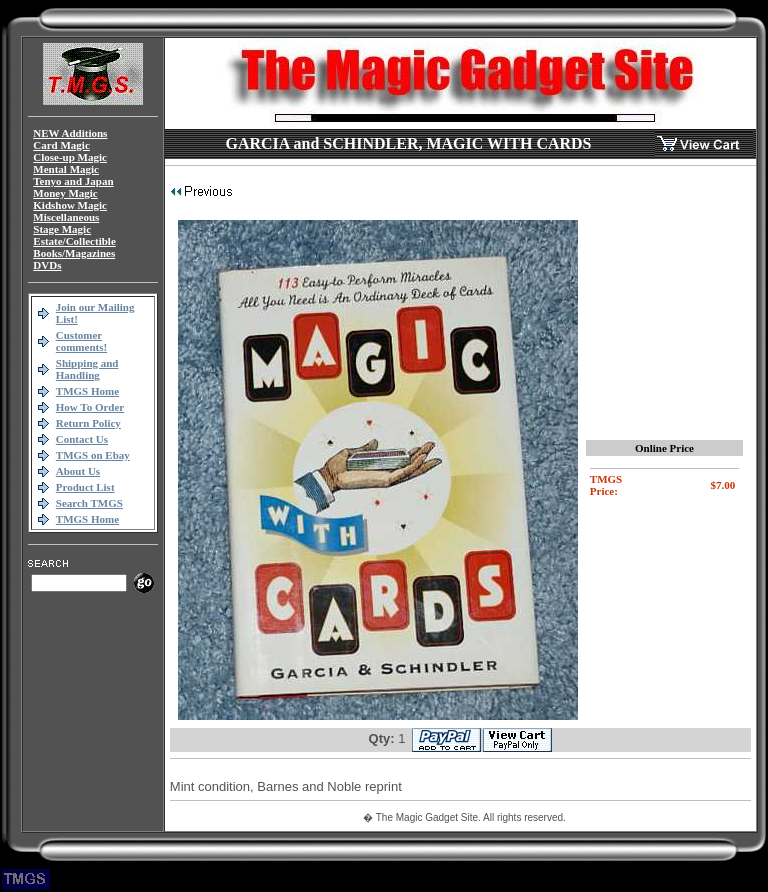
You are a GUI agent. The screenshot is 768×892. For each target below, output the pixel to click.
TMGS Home (87, 391)
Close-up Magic (70, 157)
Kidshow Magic (70, 205)
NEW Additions (70, 133)
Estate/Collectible (74, 241)
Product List (85, 487)
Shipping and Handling (87, 369)
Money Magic (65, 193)
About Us (78, 471)
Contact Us (82, 439)
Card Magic (61, 145)
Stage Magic (62, 229)
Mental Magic (66, 169)
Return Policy (88, 423)
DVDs (47, 265)
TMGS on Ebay (93, 455)
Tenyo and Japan (73, 181)
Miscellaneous (66, 217)
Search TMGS (89, 503)
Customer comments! (81, 341)
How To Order (90, 407)
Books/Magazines (74, 253)
